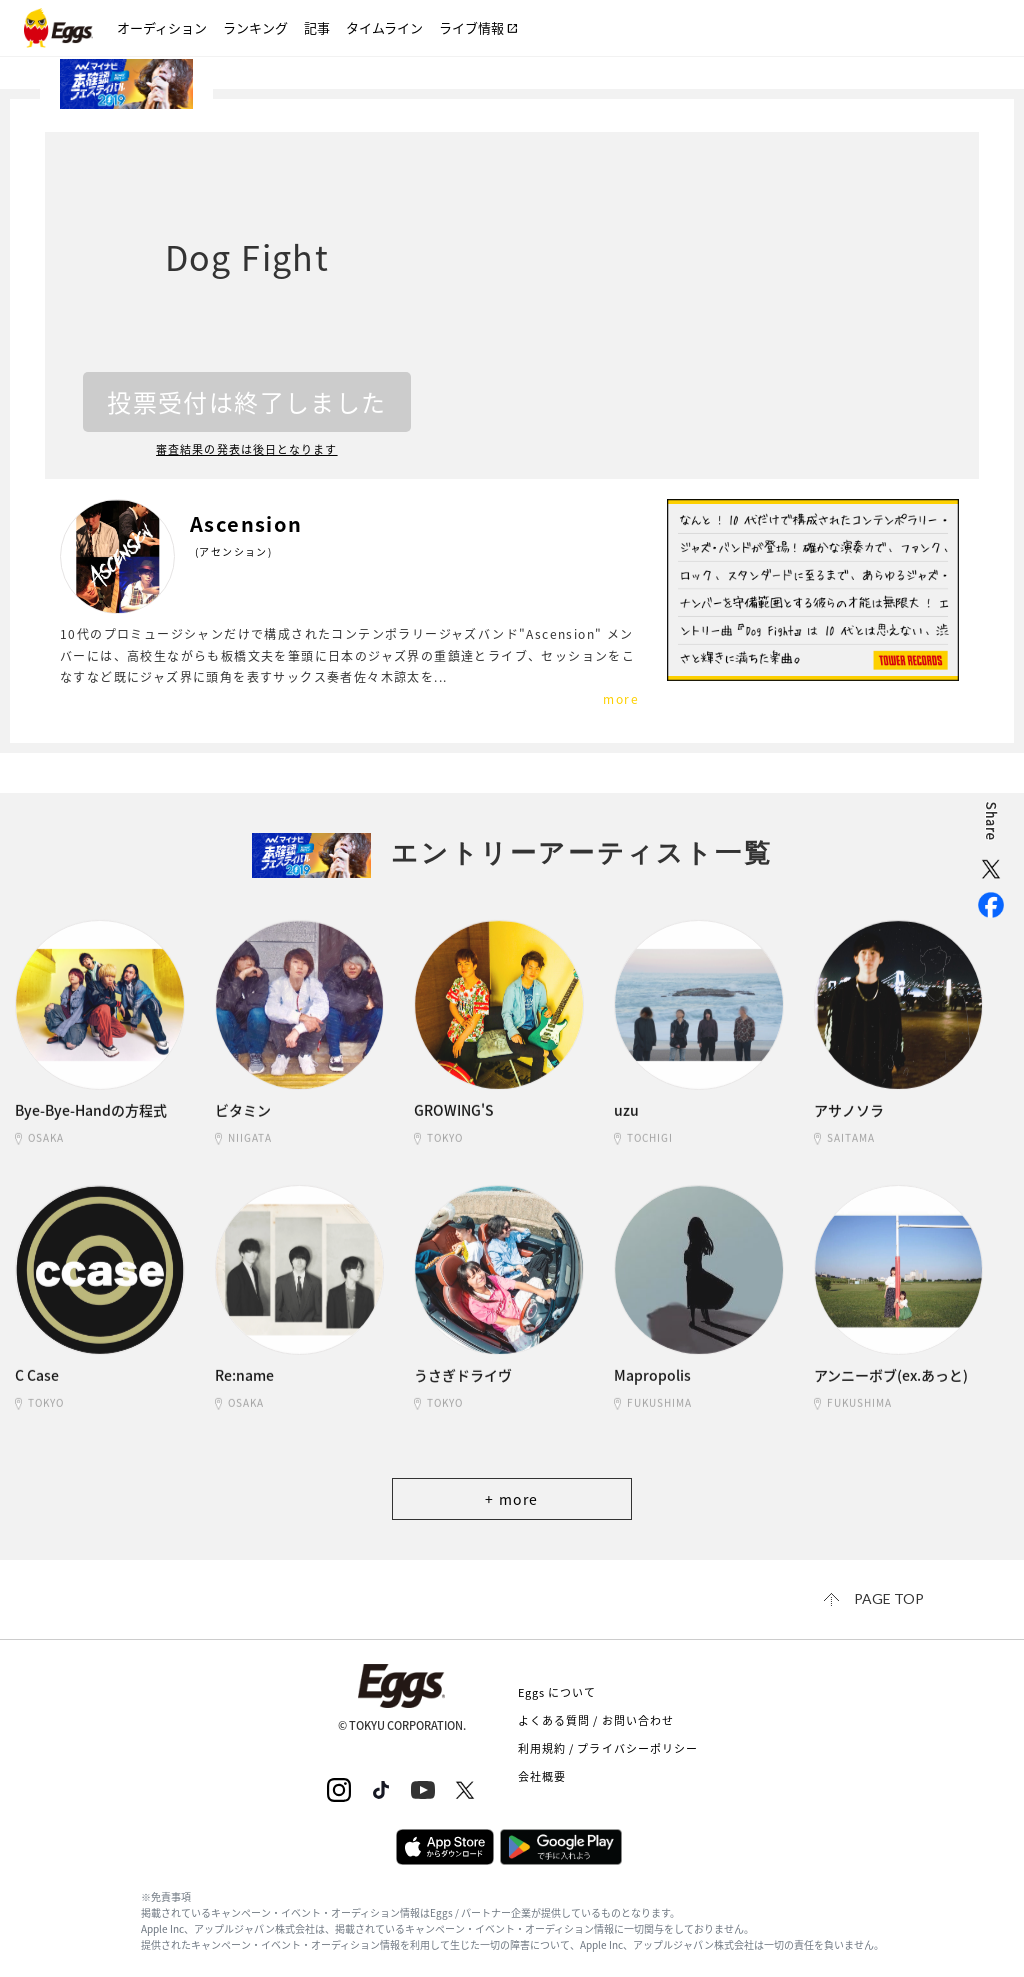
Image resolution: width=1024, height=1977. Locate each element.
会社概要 (542, 1776)
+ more (511, 1499)
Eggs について (557, 1692)
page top (889, 1598)
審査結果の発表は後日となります (247, 450)
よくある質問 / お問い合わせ (596, 1720)
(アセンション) (233, 551)
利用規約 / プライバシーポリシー (608, 1748)
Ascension (246, 523)
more (621, 699)
